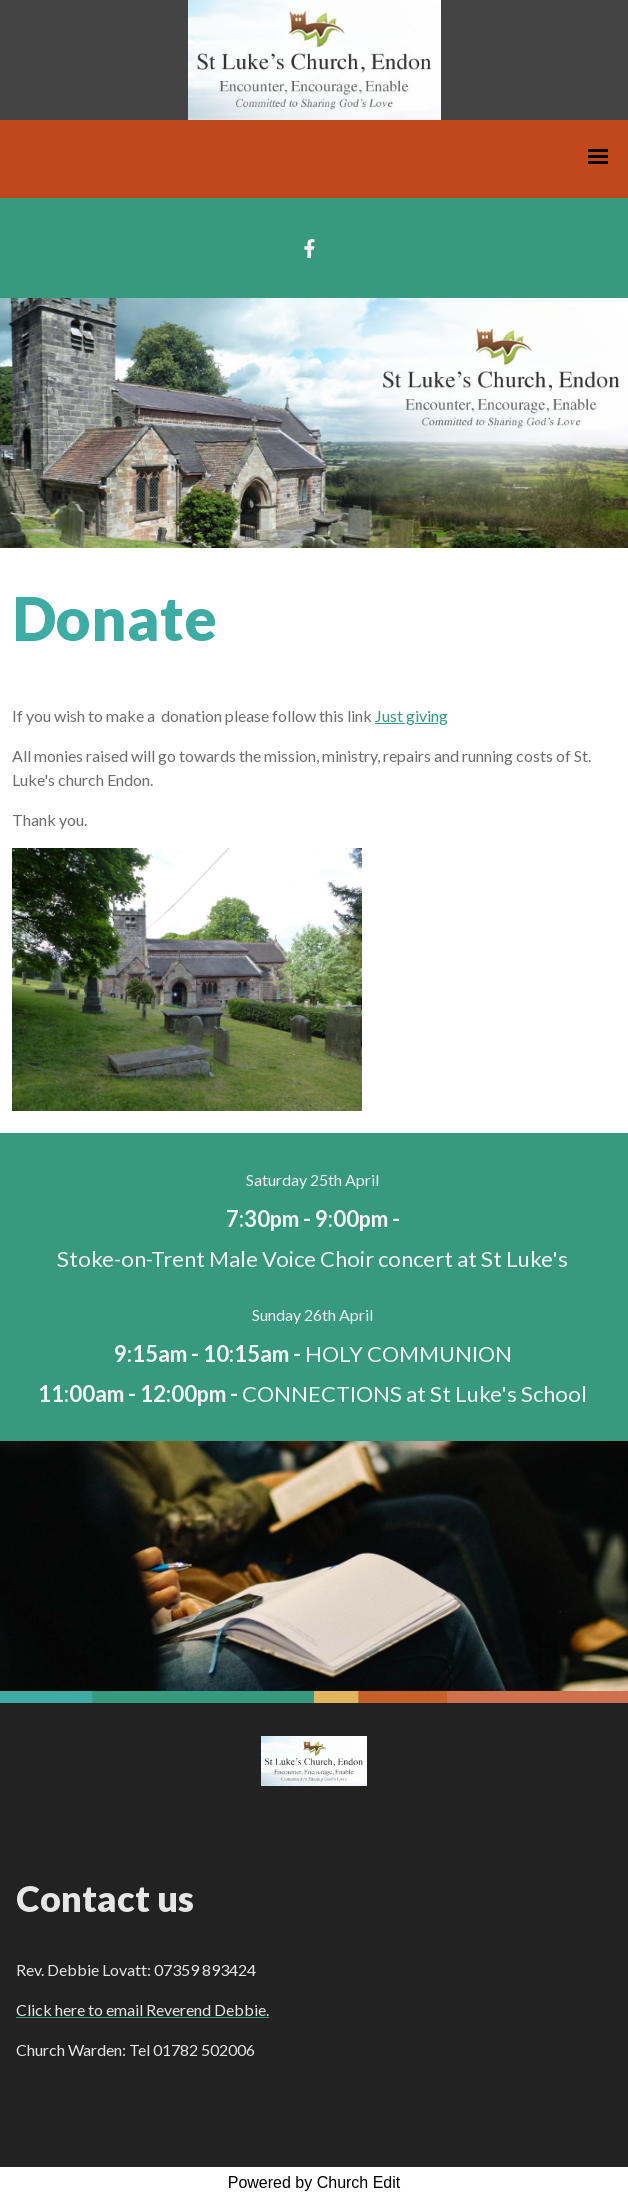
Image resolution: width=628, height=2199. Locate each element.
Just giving (411, 715)
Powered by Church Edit (314, 2182)
